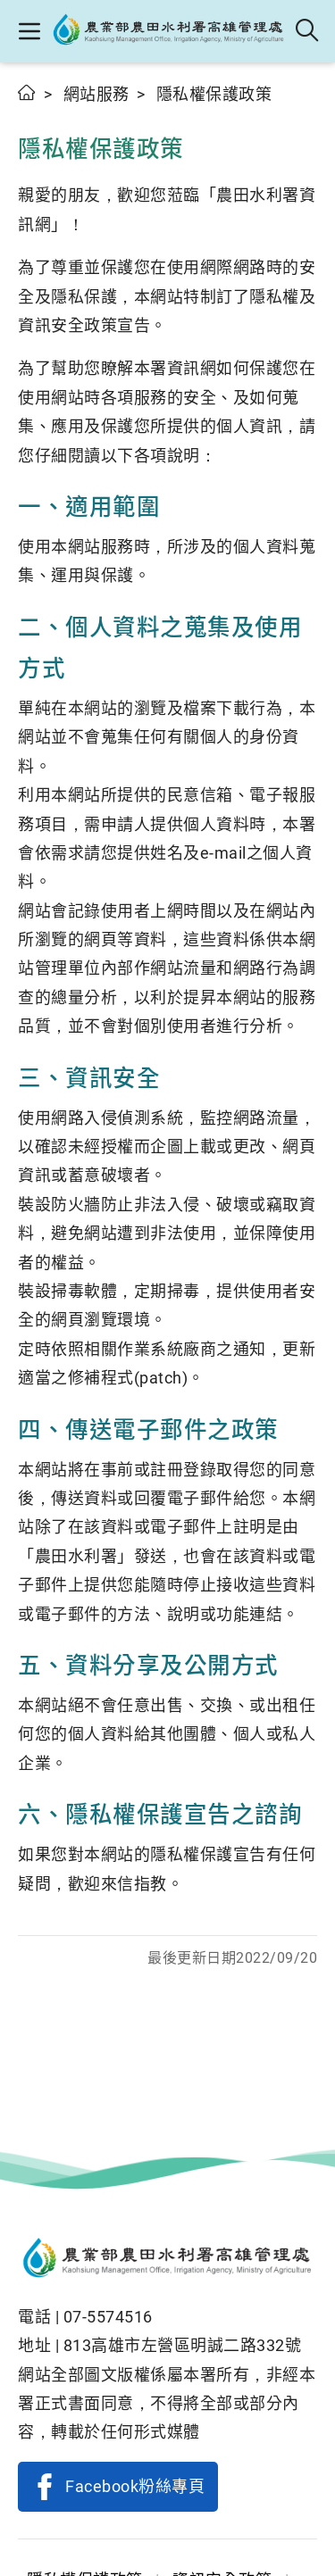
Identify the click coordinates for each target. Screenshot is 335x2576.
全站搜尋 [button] (308, 31)
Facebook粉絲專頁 (135, 2486)
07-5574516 (108, 2316)
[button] (29, 31)
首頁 (27, 92)
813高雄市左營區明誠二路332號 (182, 2345)
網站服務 (96, 94)
